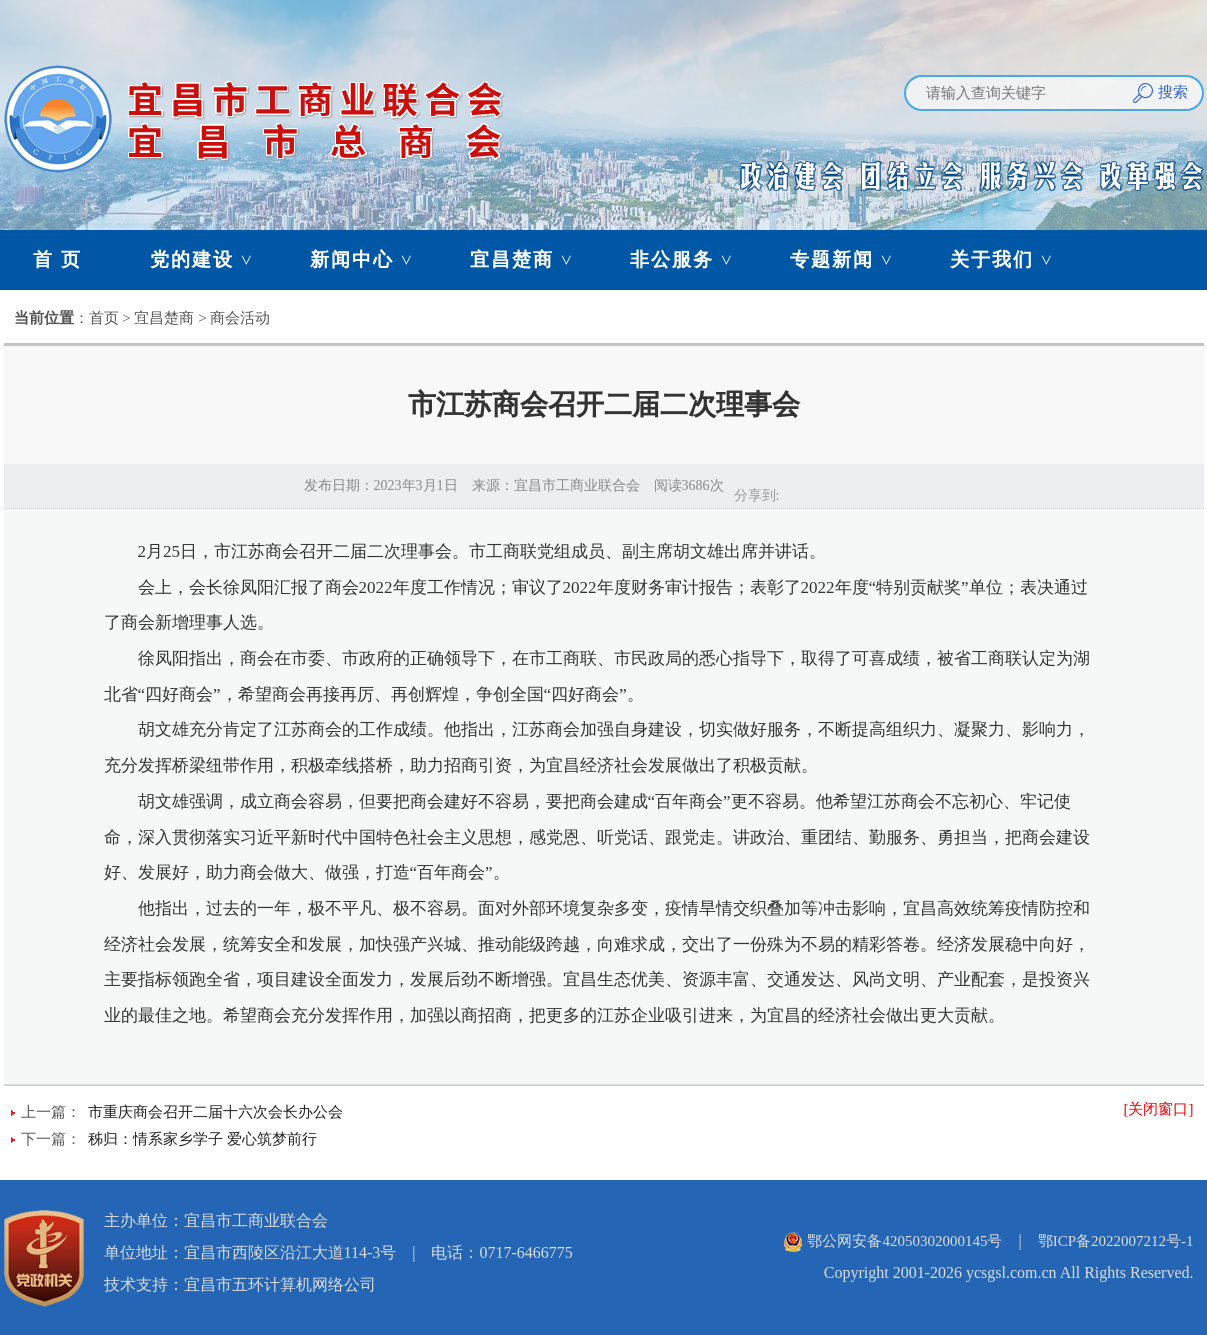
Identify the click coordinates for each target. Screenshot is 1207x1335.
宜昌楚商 (531, 259)
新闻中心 (371, 259)
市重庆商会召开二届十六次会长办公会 (215, 1112)
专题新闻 (851, 259)
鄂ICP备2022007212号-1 (1116, 1241)
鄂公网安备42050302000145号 (904, 1241)
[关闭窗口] (1159, 1109)
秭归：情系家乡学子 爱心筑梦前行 (202, 1139)
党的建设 (211, 259)
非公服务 (691, 259)
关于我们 (1011, 259)
